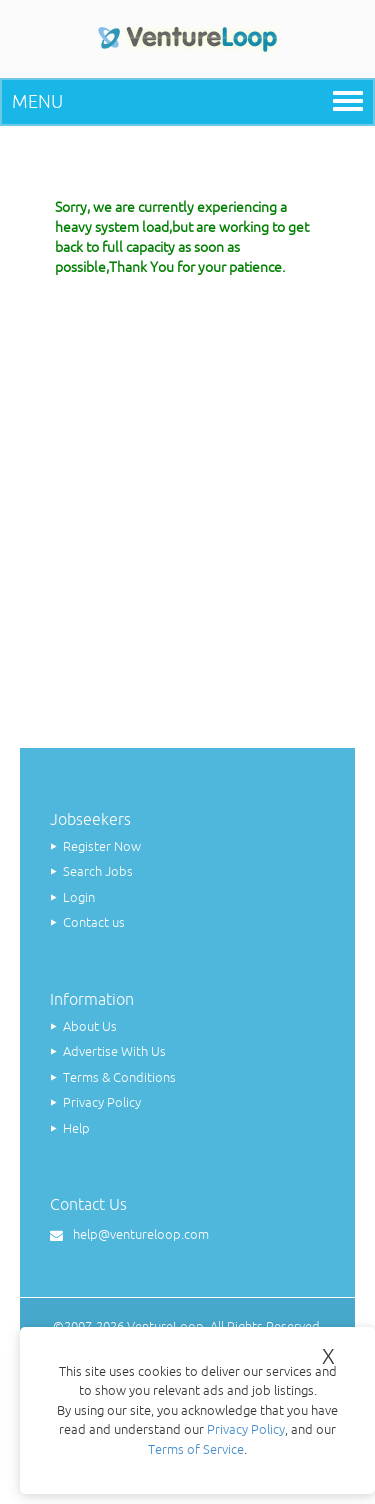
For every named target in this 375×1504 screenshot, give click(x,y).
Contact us (94, 922)
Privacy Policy (102, 1102)
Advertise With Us (114, 1051)
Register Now (102, 846)
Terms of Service (196, 1449)
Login (79, 897)
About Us (90, 1026)
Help (76, 1128)
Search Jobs (98, 871)
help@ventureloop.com (141, 1234)
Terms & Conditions (119, 1077)
